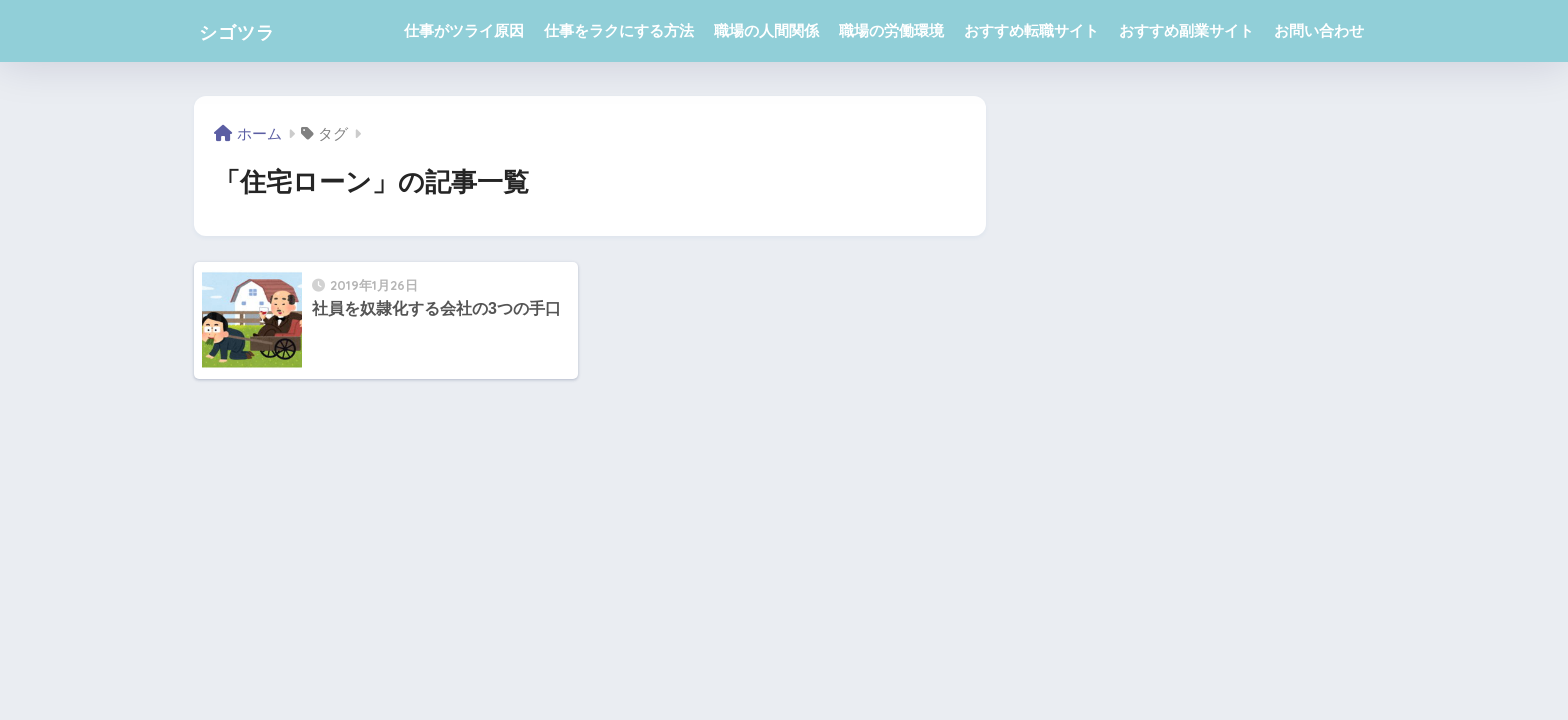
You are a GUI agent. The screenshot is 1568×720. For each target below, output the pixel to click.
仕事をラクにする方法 (619, 30)
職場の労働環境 (891, 30)
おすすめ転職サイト (1031, 30)
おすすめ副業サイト (1186, 30)
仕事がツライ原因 (464, 30)
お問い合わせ (1319, 30)
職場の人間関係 (766, 30)
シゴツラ (249, 30)
